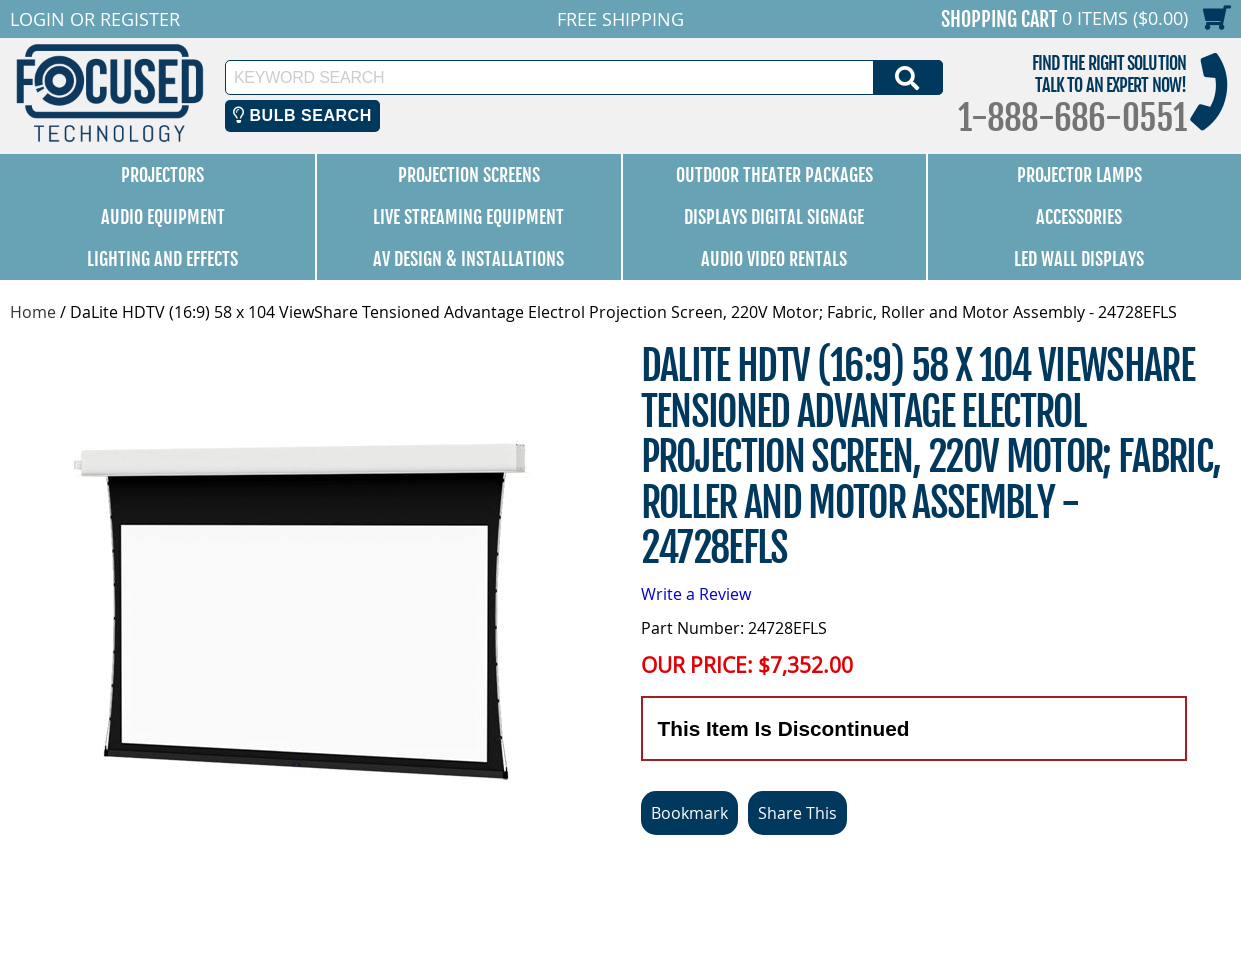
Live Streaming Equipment (468, 217)
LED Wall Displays (1079, 259)
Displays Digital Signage (774, 217)
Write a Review (696, 594)
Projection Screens (469, 175)
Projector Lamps (1079, 175)
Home (33, 312)
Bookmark (689, 813)
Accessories (1079, 217)
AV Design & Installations (468, 259)
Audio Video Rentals (774, 259)
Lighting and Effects (162, 259)
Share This (797, 813)
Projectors (162, 175)
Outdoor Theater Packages (774, 175)
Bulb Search (302, 115)
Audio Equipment (163, 217)
